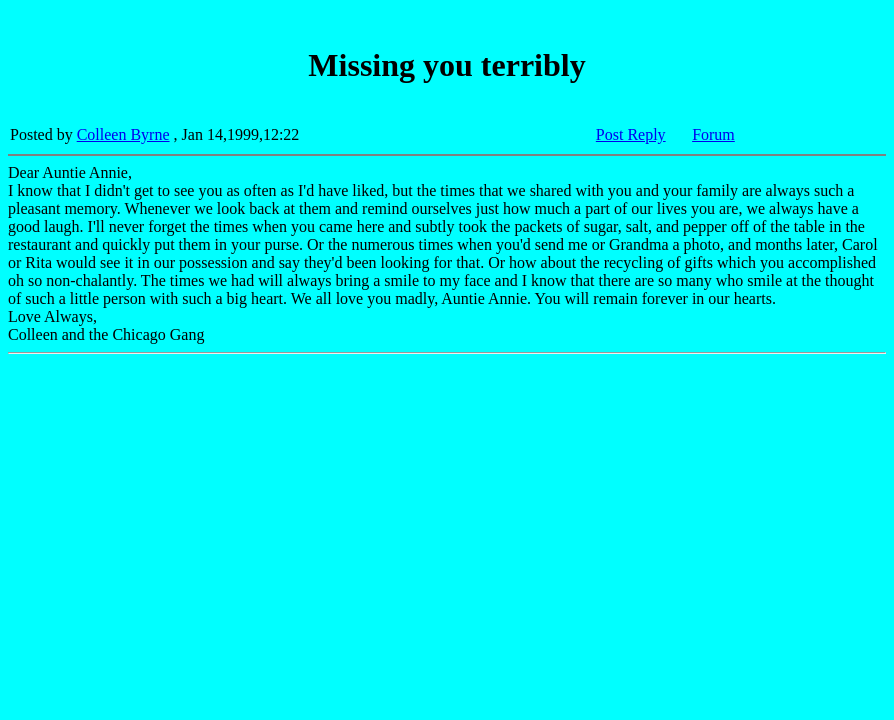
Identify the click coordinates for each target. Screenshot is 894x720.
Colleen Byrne (123, 134)
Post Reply (631, 134)
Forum (713, 134)
